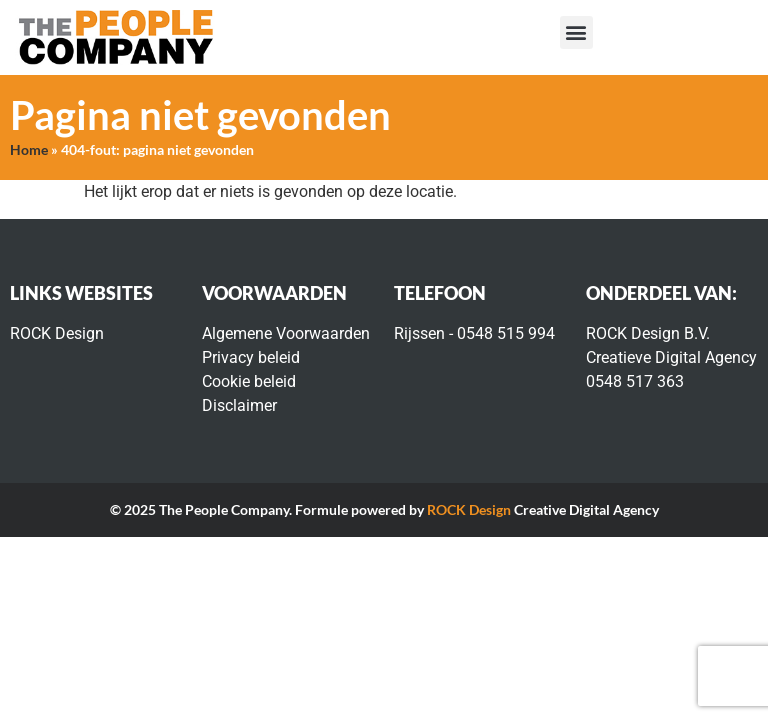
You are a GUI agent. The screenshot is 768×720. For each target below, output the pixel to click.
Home (29, 150)
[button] (576, 32)
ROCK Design (469, 509)
